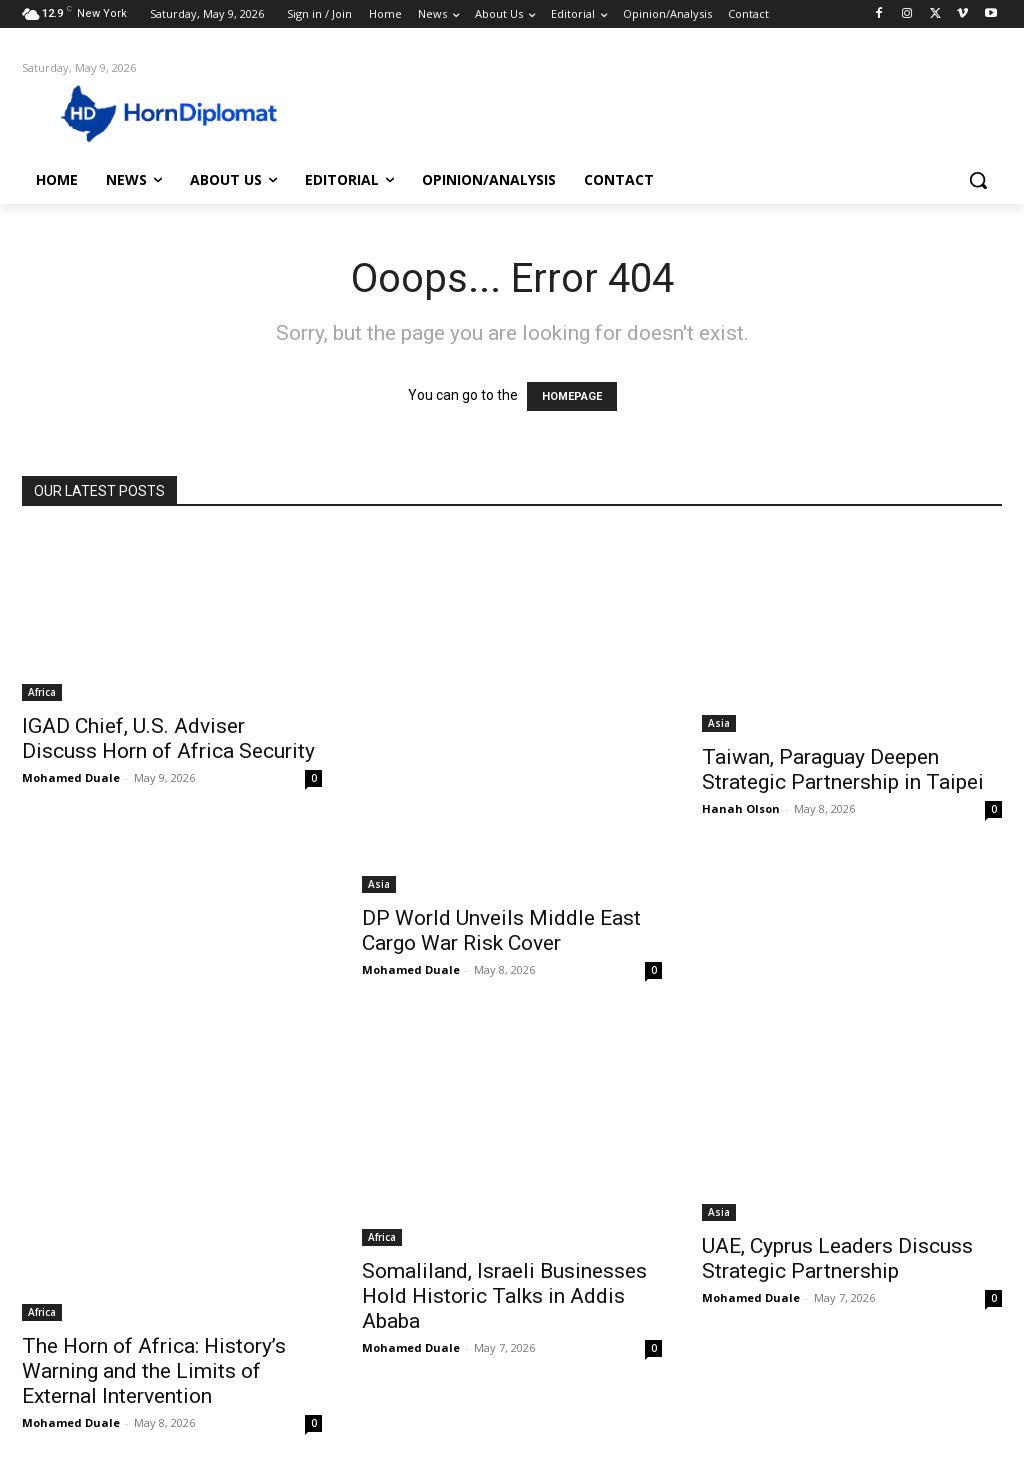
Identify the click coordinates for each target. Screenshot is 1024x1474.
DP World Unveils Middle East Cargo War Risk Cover (501, 930)
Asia (379, 884)
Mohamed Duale (71, 777)
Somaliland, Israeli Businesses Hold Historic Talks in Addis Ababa (504, 1296)
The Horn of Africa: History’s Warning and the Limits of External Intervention (154, 1371)
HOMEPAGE (572, 396)
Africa (42, 692)
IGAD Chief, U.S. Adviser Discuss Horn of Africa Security (168, 738)
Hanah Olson (741, 808)
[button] (978, 180)
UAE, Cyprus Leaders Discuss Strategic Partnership (837, 1258)
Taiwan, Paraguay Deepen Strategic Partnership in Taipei (843, 769)
